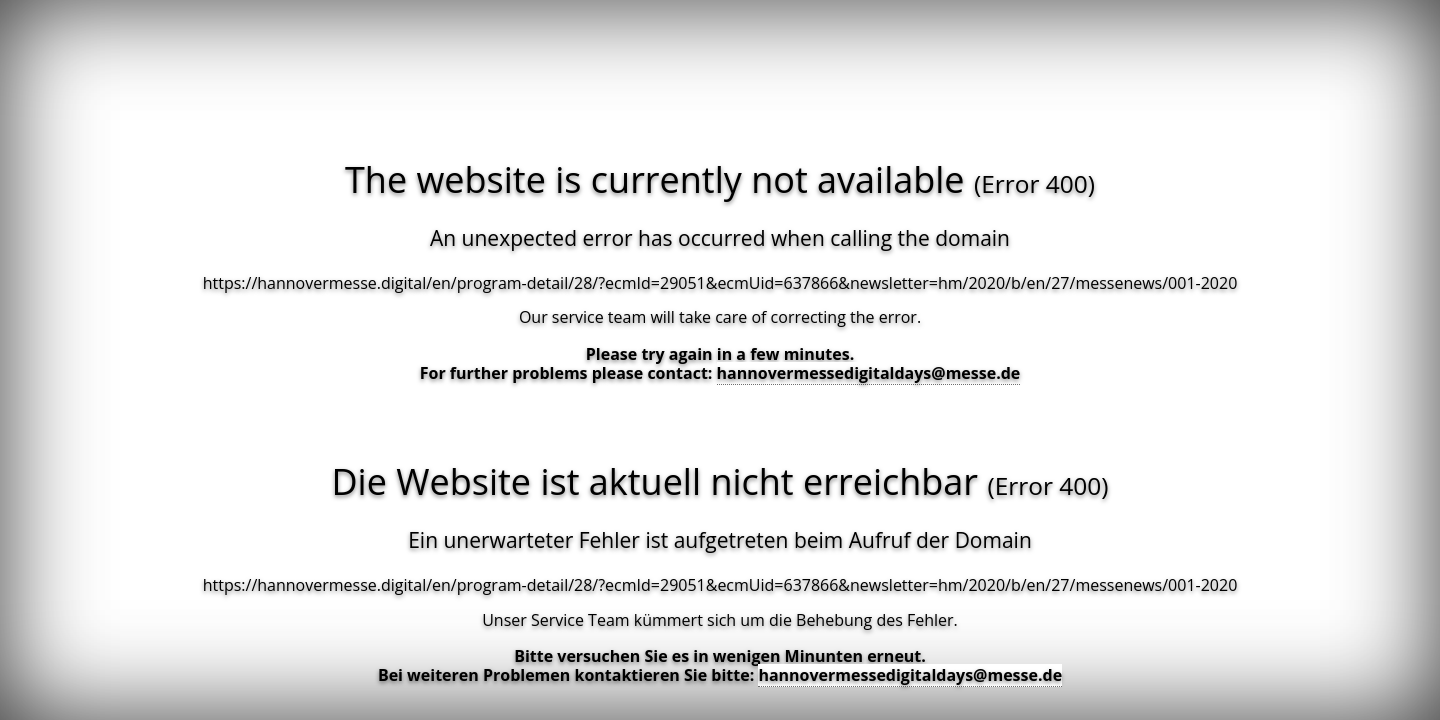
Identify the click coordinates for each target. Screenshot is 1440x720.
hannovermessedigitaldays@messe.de (869, 373)
